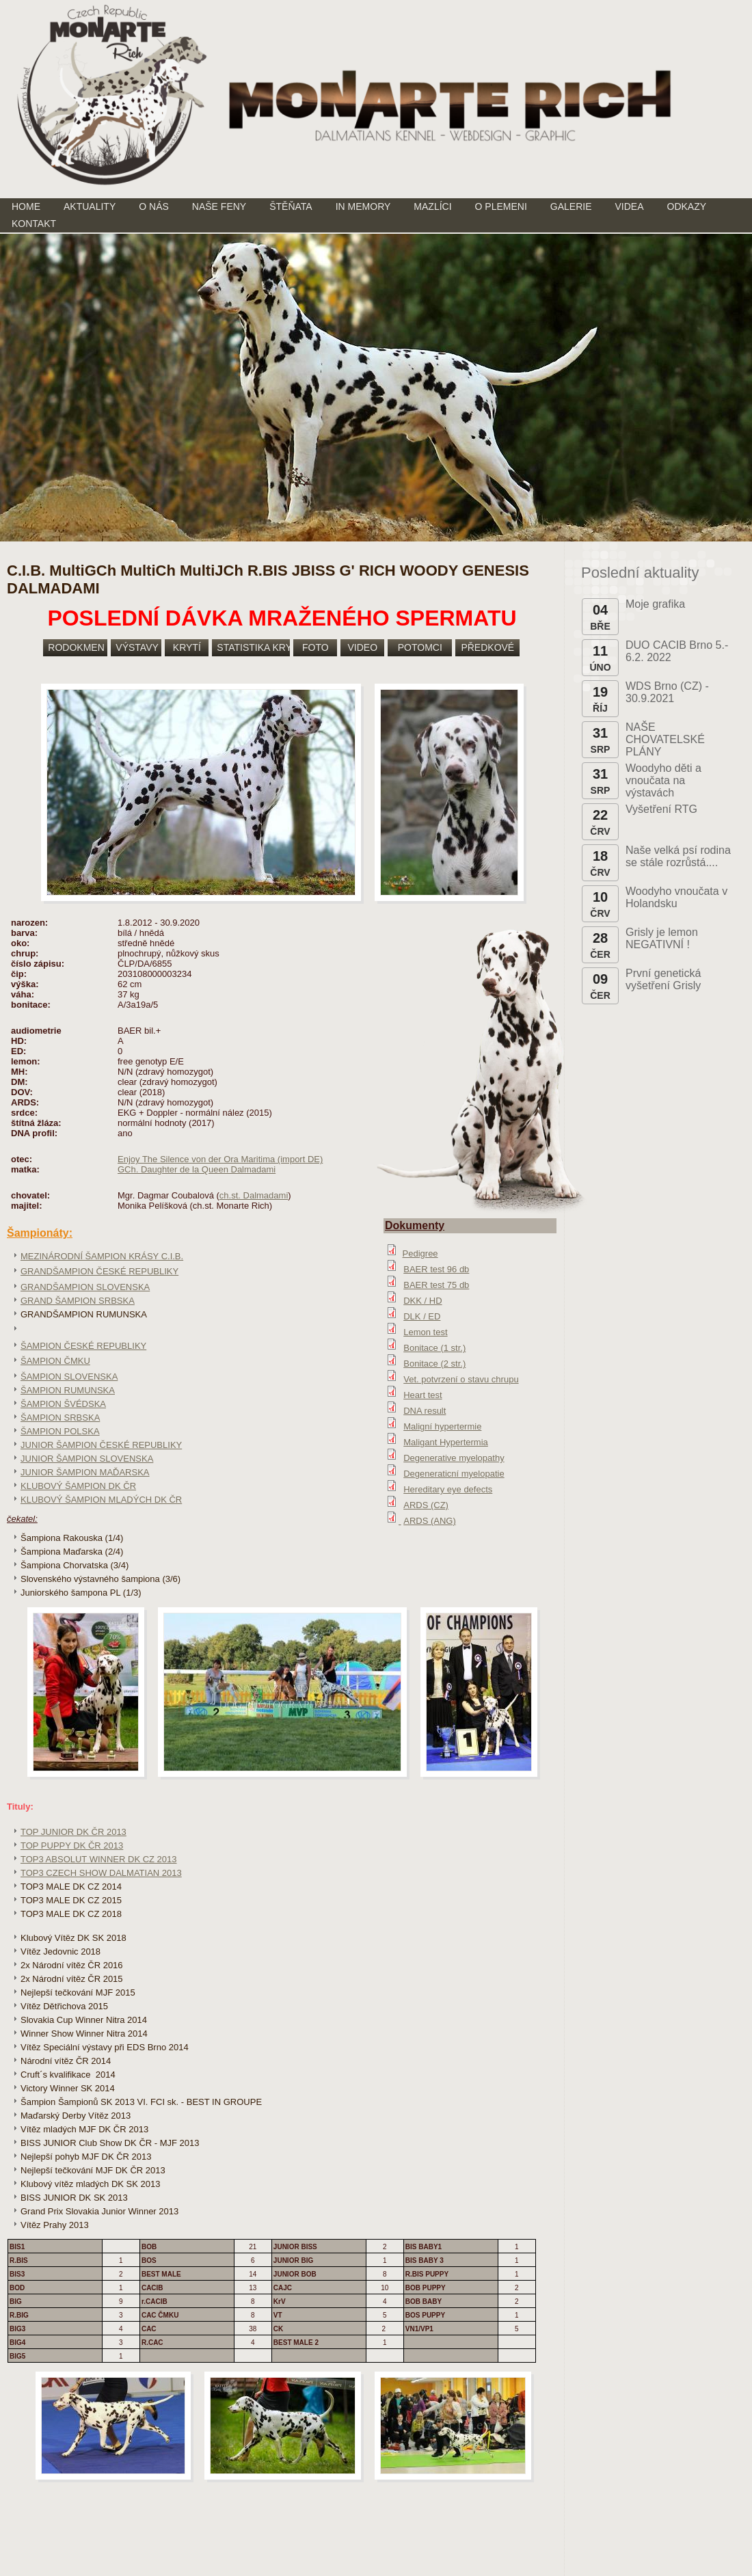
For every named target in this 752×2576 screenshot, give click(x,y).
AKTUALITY (90, 206)
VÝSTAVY (137, 647)
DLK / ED (421, 1316)
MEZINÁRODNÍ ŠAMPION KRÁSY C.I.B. (102, 1256)
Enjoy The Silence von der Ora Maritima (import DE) (220, 1159)
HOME (26, 206)
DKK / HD (422, 1301)
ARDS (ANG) (429, 1521)
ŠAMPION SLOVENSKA (69, 1376)
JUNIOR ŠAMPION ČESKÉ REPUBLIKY (101, 1445)
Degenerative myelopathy (453, 1458)
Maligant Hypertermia (445, 1442)
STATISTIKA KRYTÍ (253, 647)
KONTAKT (34, 223)
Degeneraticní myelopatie (453, 1473)
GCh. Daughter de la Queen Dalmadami (197, 1169)
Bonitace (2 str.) (434, 1363)
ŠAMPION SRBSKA (60, 1417)
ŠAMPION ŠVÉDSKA (63, 1404)
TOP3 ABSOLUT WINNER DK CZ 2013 (99, 1859)
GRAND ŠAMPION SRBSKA (78, 1301)
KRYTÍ (187, 647)
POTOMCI (420, 647)
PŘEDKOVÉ (487, 647)
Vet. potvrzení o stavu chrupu (460, 1379)
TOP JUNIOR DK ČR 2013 (73, 1832)
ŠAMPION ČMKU (55, 1361)
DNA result (424, 1411)
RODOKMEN (76, 647)
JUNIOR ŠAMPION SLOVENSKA (87, 1458)
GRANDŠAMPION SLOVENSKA (85, 1287)
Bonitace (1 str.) (434, 1348)
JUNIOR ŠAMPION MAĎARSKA (85, 1472)
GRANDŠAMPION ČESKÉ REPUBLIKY (99, 1271)
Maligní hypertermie (442, 1426)
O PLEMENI (501, 206)
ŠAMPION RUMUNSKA (68, 1390)
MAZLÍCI (432, 206)
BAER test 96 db (436, 1269)
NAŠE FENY (219, 206)
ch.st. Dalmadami (253, 1195)
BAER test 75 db (436, 1285)
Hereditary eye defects (447, 1489)
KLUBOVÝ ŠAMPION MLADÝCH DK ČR (101, 1499)
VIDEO (363, 647)
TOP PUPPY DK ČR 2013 (72, 1845)
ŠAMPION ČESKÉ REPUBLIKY (83, 1346)
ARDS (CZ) (425, 1505)
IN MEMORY (363, 206)
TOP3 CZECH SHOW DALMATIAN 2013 (101, 1873)
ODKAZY (687, 206)
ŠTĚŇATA (290, 206)
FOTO (315, 647)
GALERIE (571, 206)
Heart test (422, 1395)
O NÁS (154, 206)
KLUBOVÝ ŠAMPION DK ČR (78, 1486)
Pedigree (420, 1253)
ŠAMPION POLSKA (60, 1431)
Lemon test (425, 1332)
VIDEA (629, 206)
